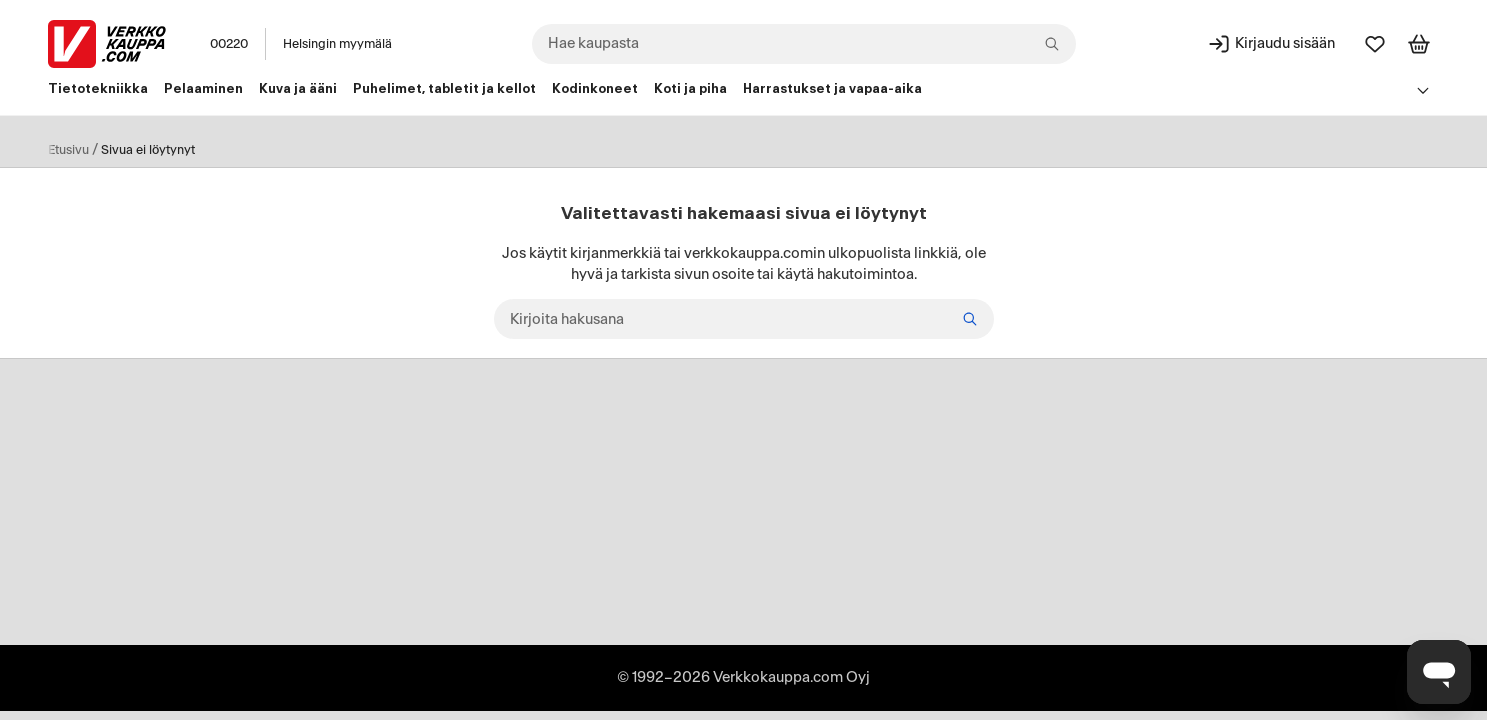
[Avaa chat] (1439, 672)
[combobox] (804, 44)
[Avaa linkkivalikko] (1423, 90)
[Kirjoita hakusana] (744, 319)
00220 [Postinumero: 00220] (229, 44)
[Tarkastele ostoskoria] (1419, 44)
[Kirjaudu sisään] (1271, 44)
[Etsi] (970, 319)
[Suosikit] (1375, 44)
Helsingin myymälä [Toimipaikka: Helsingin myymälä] (337, 44)
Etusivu (68, 150)
